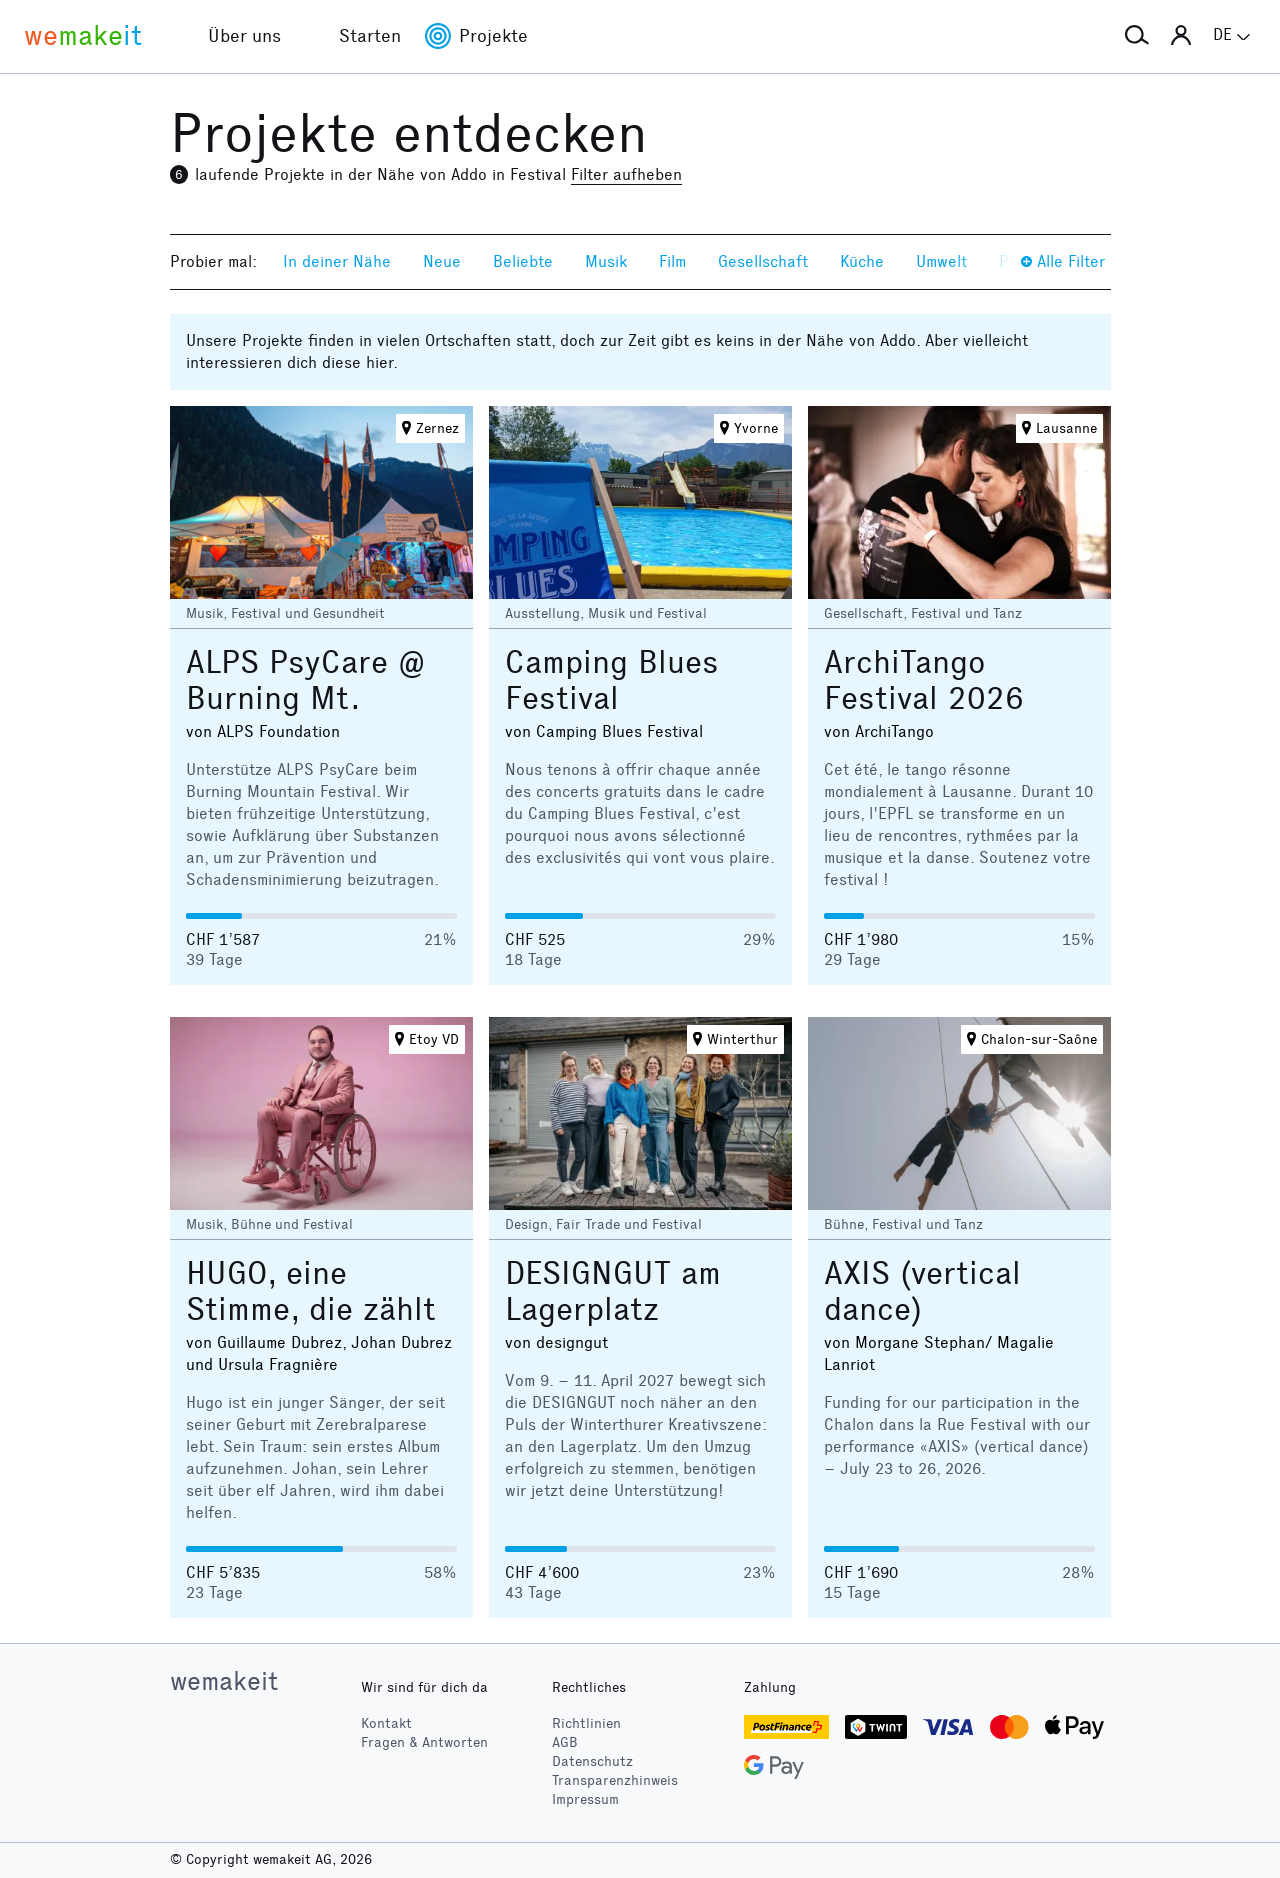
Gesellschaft (763, 261)
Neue (442, 261)
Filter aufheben (626, 174)
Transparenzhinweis (615, 1780)
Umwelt (941, 261)
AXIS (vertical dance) (922, 1291)
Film (672, 261)
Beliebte (523, 261)
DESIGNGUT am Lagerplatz (613, 1291)
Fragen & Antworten (424, 1742)
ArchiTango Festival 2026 (924, 680)
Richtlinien (586, 1723)
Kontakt (386, 1723)
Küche (862, 261)
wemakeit (224, 1681)
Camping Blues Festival (612, 680)
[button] (1137, 36)
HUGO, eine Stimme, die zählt (311, 1291)
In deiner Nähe (337, 261)
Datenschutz (592, 1761)
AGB (565, 1742)
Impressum (585, 1799)
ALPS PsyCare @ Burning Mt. (305, 680)
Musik (606, 261)
